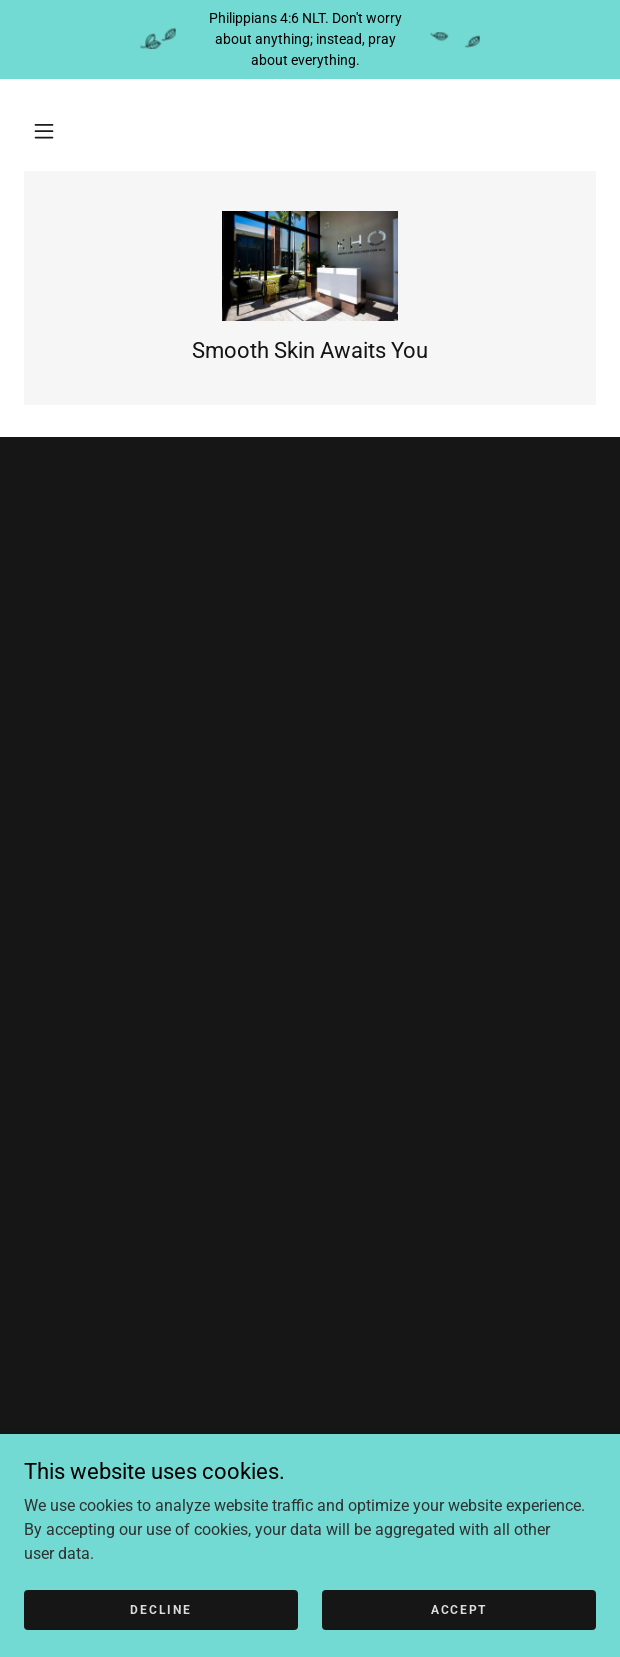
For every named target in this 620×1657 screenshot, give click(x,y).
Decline (160, 1609)
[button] (44, 131)
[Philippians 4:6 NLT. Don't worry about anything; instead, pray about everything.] (310, 39)
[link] (310, 266)
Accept (459, 1609)
